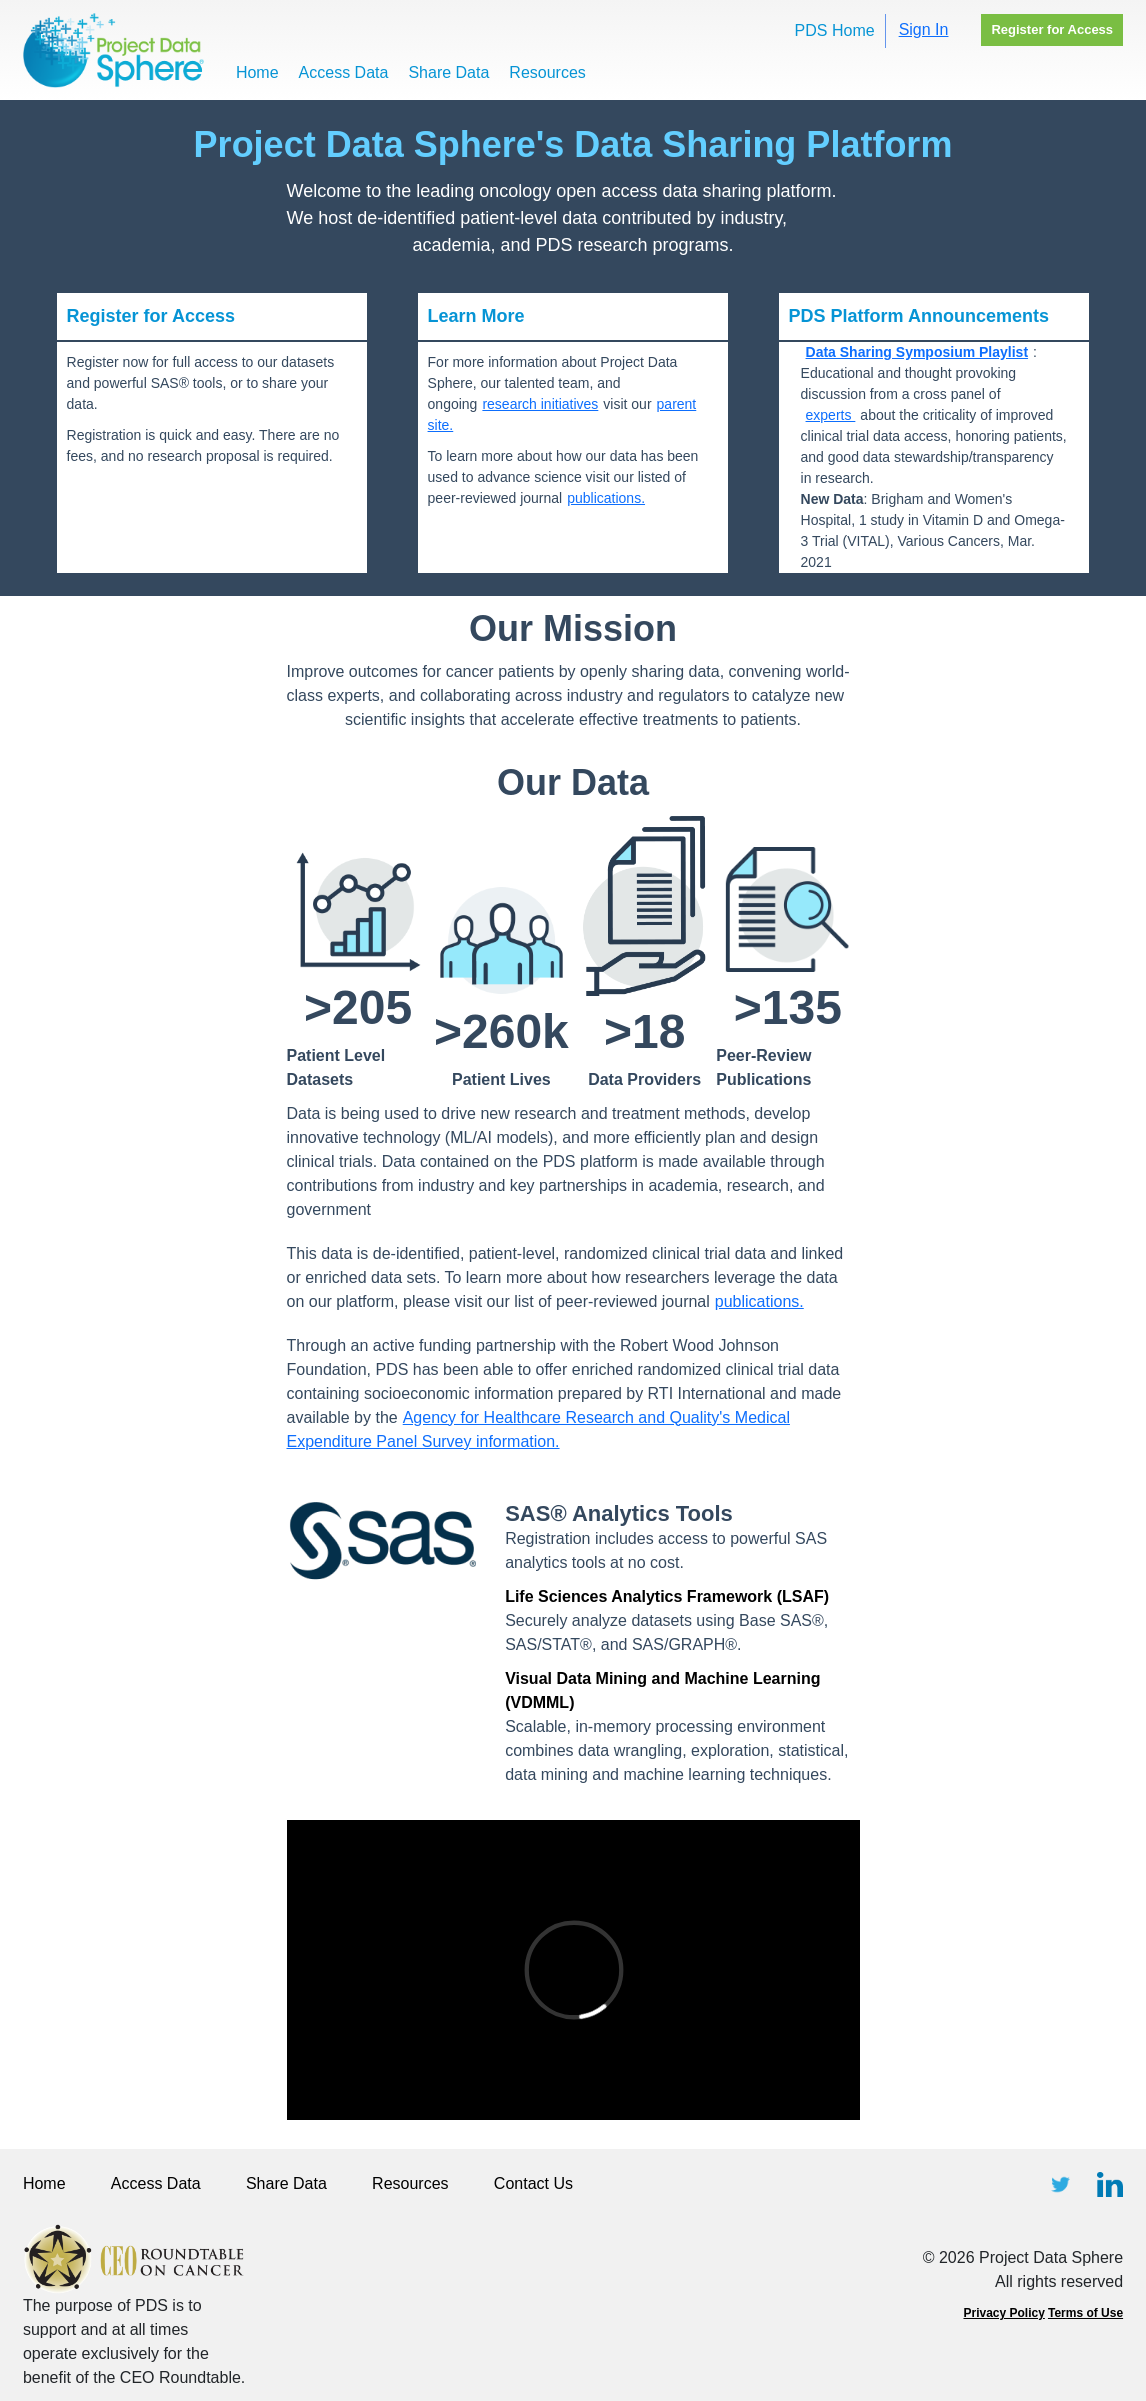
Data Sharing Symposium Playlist (917, 352)
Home (257, 72)
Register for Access (1052, 29)
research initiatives (540, 404)
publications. (606, 498)
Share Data (448, 72)
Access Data (344, 72)
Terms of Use (1085, 2313)
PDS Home (835, 30)
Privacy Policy (1003, 2313)
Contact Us (533, 2183)
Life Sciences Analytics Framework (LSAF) (667, 1596)
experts (831, 415)
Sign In (924, 29)
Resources (547, 72)
